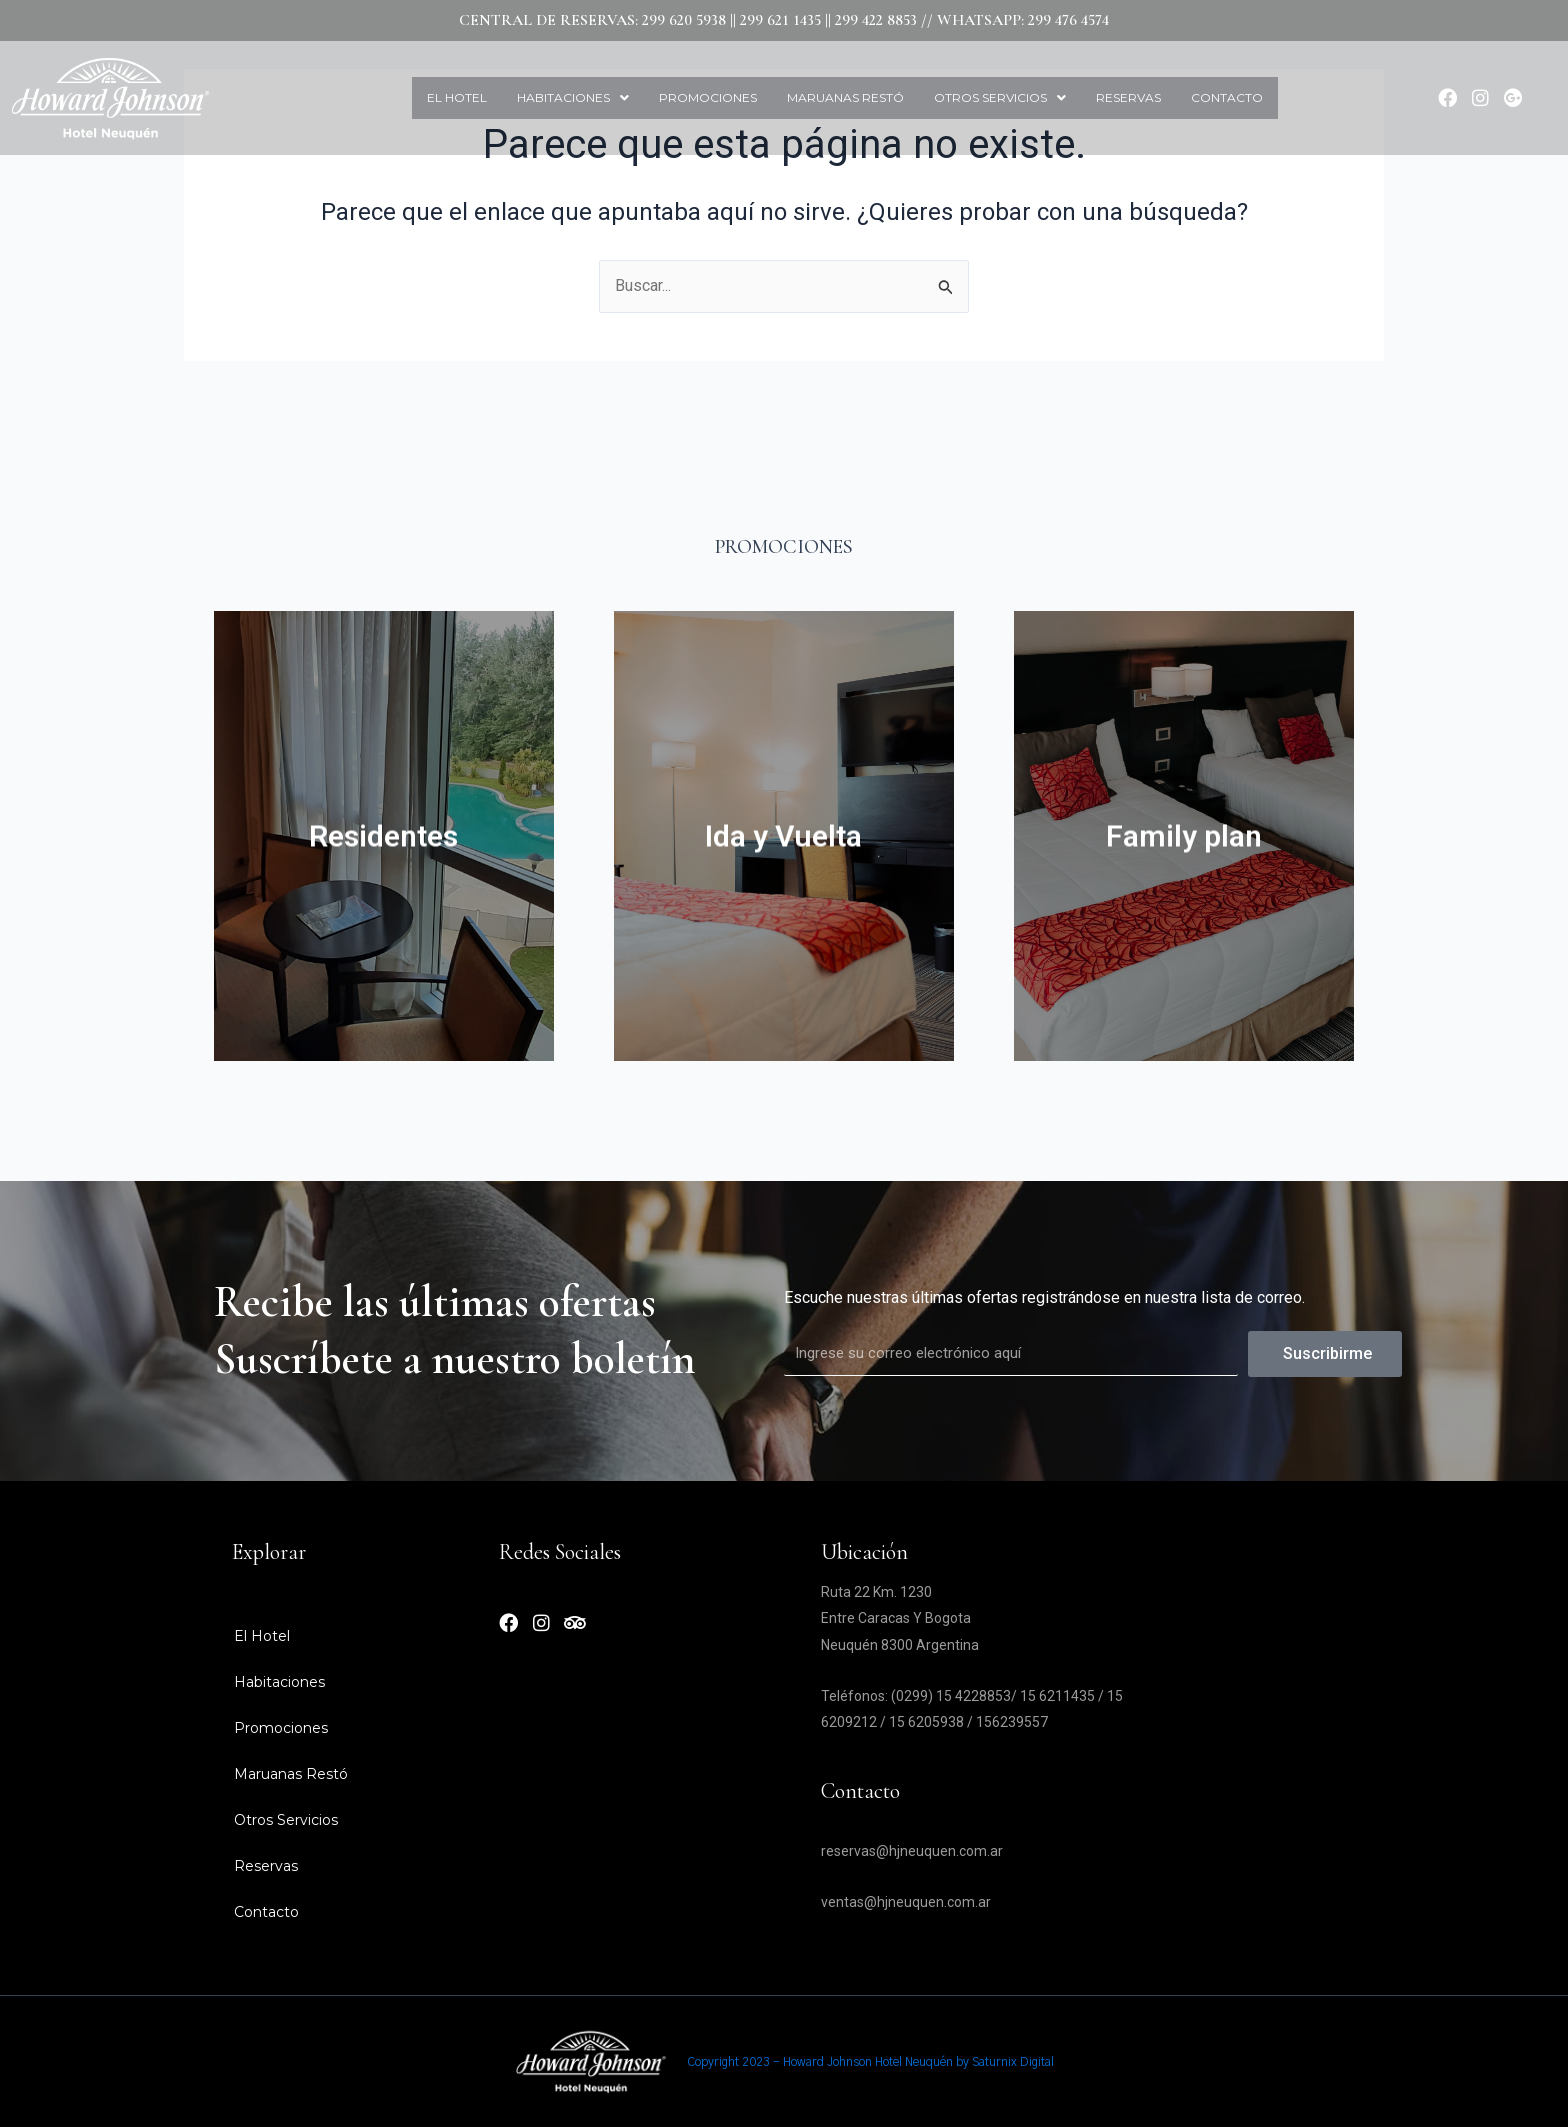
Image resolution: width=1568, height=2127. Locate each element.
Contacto (1227, 97)
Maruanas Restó (845, 97)
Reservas (1128, 97)
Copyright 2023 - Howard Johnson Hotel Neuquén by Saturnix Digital (870, 2062)
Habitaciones (573, 97)
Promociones (708, 97)
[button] (573, 98)
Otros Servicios (1000, 97)
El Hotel (457, 97)
